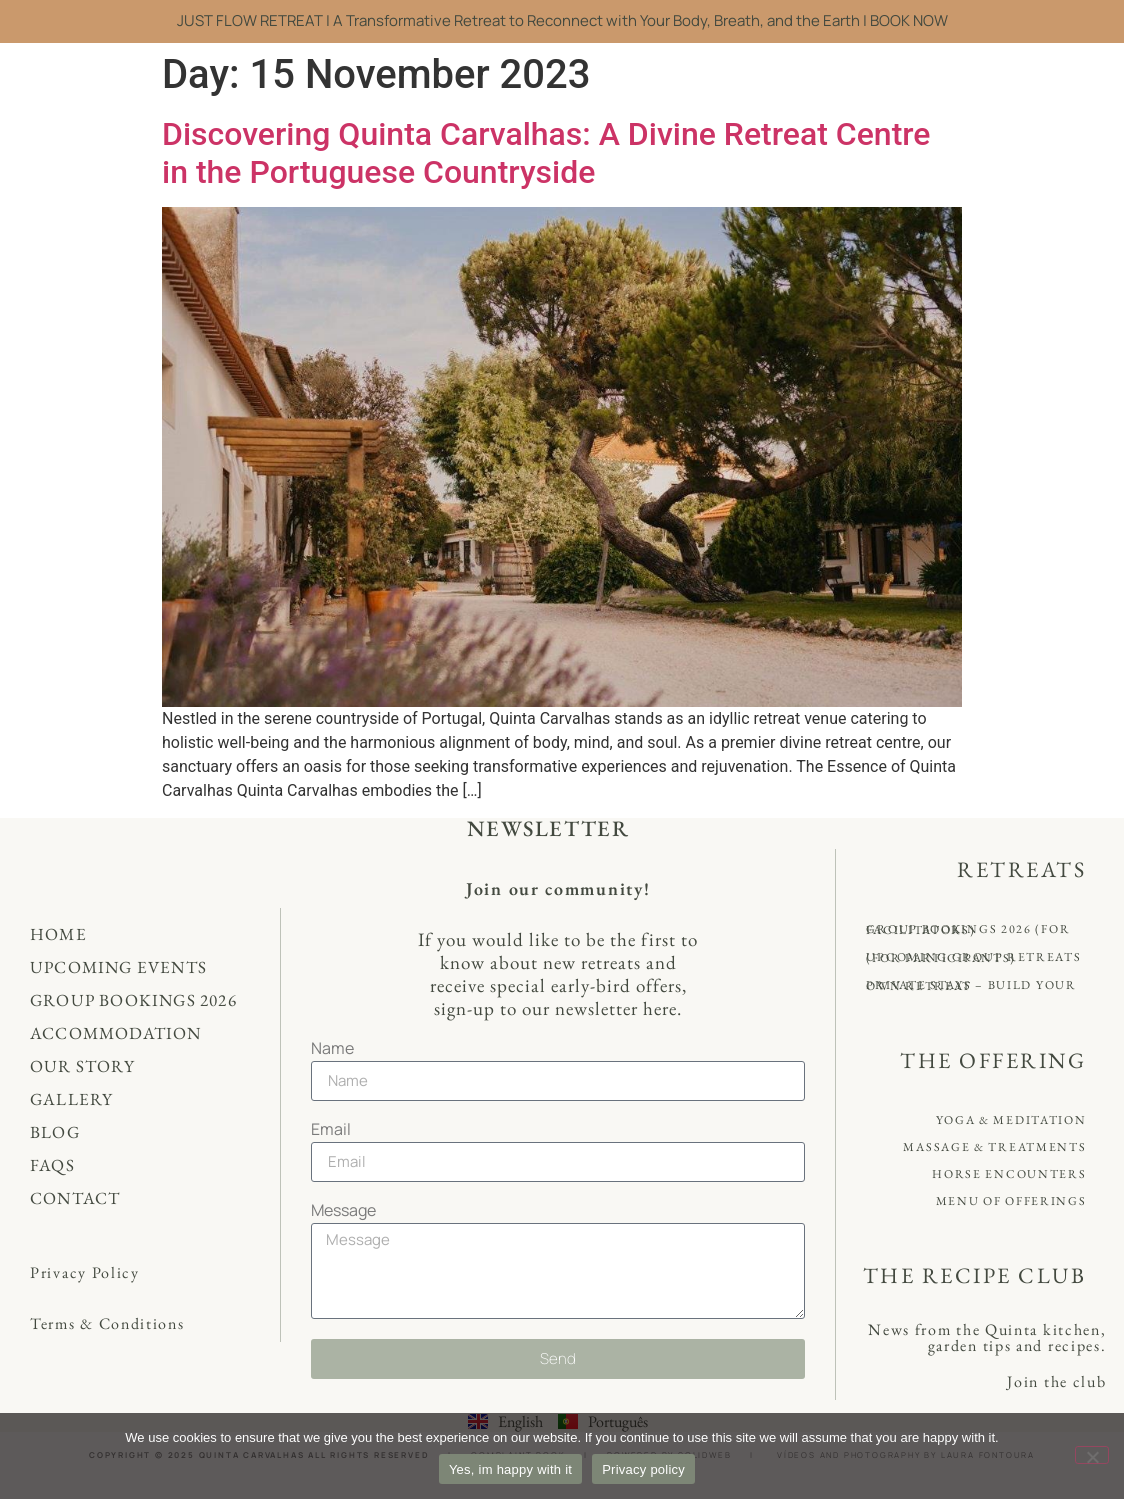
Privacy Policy (85, 1272)
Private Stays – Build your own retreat (971, 985)
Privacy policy (643, 1469)
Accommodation (116, 1033)
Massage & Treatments (994, 1147)
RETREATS (1021, 869)
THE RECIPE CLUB (975, 1275)
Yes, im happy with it (510, 1469)
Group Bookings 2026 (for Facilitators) (968, 929)
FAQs (52, 1165)
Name (332, 1049)
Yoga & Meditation (1011, 1120)
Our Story (82, 1066)
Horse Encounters (1009, 1174)
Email (331, 1130)
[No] (1092, 1455)
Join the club (1056, 1381)
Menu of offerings (1011, 1201)
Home (58, 934)
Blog (55, 1132)
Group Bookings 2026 (133, 1000)
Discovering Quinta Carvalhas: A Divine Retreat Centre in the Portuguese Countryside (546, 153)
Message (343, 1211)
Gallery (71, 1099)
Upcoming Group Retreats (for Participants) (973, 957)
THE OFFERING (993, 1060)
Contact (75, 1198)
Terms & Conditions (107, 1323)
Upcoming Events (118, 967)
